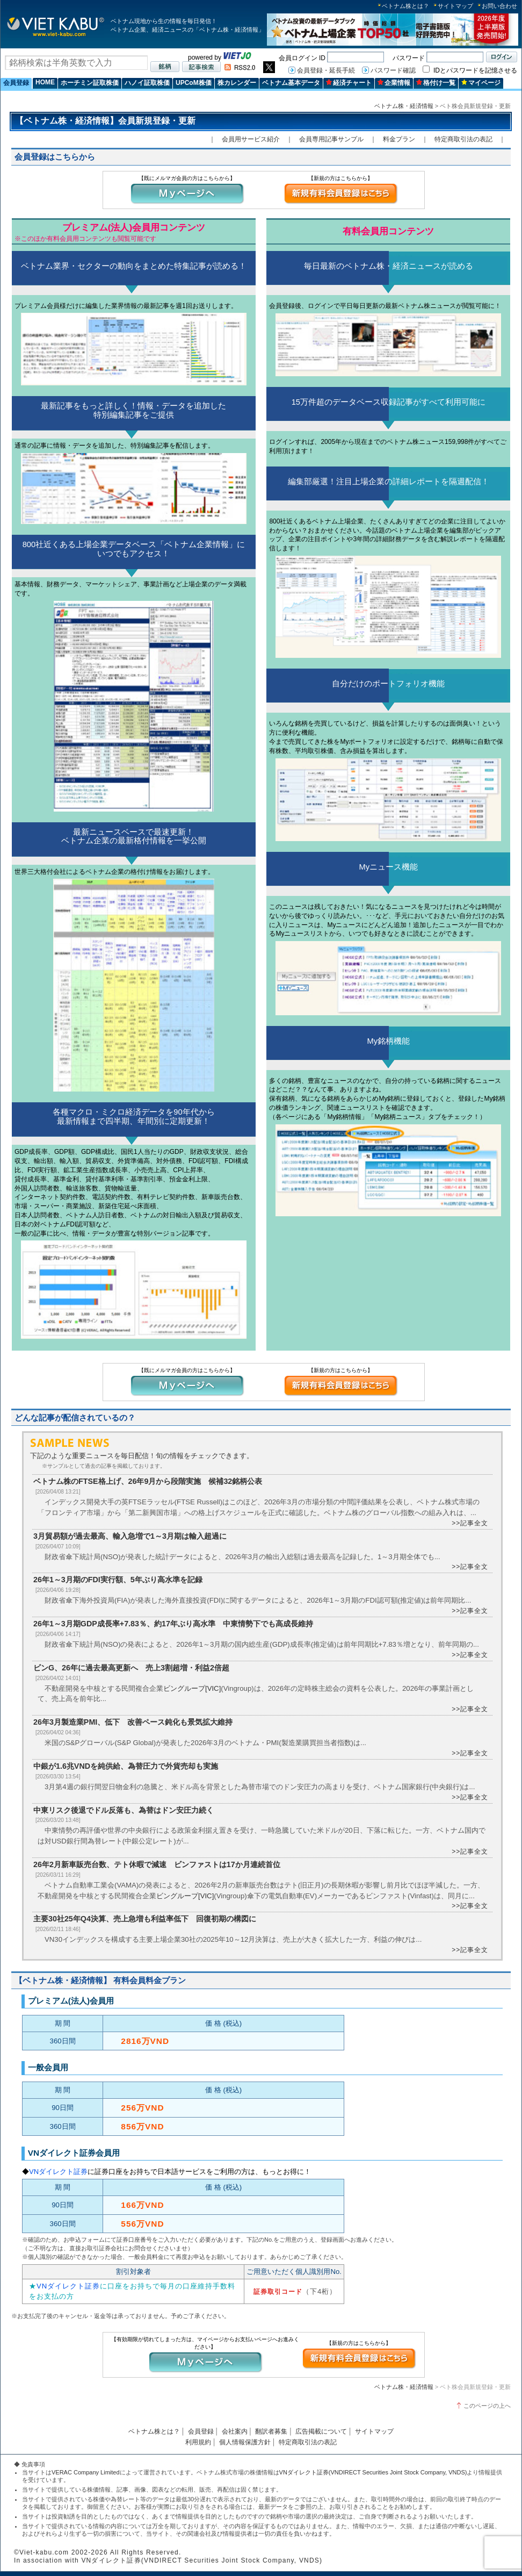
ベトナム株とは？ (405, 6)
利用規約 (198, 2442)
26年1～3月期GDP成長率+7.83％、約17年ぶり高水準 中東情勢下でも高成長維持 (173, 1623)
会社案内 (235, 2431)
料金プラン (399, 139)
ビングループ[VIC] (192, 1688)
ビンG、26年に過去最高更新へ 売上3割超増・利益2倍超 (131, 1667)
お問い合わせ (499, 6)
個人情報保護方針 (245, 2442)
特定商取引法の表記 (463, 139)
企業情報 (394, 83)
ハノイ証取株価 (147, 83)
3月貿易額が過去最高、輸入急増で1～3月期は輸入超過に (130, 1536)
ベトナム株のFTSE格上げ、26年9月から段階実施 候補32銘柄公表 (147, 1481)
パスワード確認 (393, 70)
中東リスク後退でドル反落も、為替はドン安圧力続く (123, 1810)
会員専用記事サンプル (331, 139)
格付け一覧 (435, 83)
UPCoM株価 (194, 83)
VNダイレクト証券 (58, 2172)
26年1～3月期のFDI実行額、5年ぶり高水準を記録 (117, 1579)
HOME (45, 82)
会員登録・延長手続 (326, 70)
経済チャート (349, 83)
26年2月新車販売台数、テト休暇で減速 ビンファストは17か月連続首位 (156, 1864)
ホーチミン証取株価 (90, 83)
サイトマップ (455, 6)
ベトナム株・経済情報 (403, 106)
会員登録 (16, 83)
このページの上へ (487, 2405)
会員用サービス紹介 (251, 139)
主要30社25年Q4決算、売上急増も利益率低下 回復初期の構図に (144, 1918)
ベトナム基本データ (291, 83)
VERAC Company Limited (86, 2472)
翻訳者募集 (271, 2431)
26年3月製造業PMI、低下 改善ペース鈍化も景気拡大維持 (133, 1722)
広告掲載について (321, 2431)
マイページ (481, 83)
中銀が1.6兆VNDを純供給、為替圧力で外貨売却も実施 (125, 1766)
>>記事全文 (470, 1523)
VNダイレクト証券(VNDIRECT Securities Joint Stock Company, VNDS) (373, 2472)
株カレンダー (237, 83)
